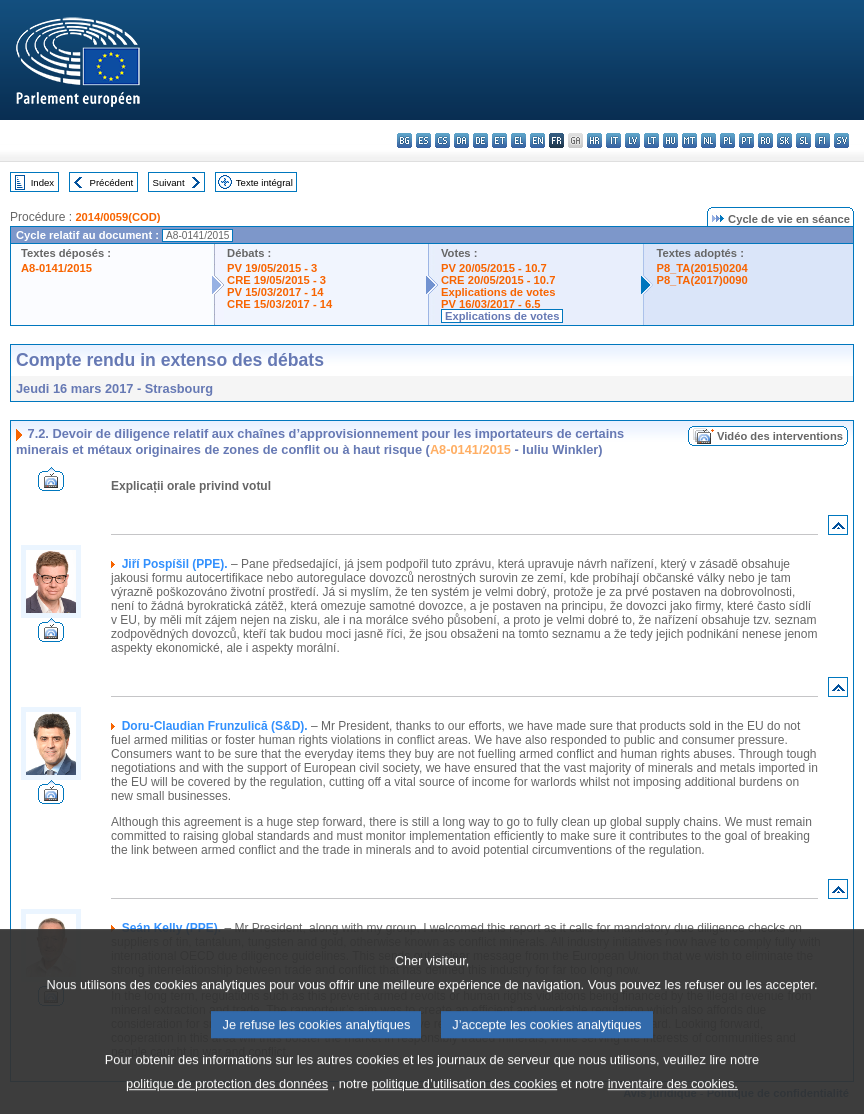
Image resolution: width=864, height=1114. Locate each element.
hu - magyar (670, 140)
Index (42, 182)
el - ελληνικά (518, 140)
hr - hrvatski (594, 140)
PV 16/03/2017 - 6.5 (491, 304)
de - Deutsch (480, 140)
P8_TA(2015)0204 (701, 268)
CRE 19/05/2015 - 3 (276, 280)
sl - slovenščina (803, 140)
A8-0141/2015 (56, 268)
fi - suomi (822, 140)
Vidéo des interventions (780, 436)
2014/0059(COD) (117, 217)
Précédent (112, 182)
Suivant (169, 182)
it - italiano (613, 140)
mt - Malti (689, 140)
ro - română (765, 140)
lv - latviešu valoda (632, 140)
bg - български (404, 140)
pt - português (746, 140)
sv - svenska (841, 140)
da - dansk (461, 140)
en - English (537, 140)
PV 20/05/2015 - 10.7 (494, 268)
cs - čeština (442, 140)
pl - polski (727, 140)
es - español (423, 140)
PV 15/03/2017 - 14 (275, 292)
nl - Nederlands (708, 140)
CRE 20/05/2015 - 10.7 (498, 280)
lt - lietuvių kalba (651, 140)
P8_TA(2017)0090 (701, 280)
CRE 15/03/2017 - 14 (279, 304)
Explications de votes (498, 292)
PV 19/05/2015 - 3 (272, 268)
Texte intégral (264, 182)
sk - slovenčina (784, 140)
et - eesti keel (499, 140)
